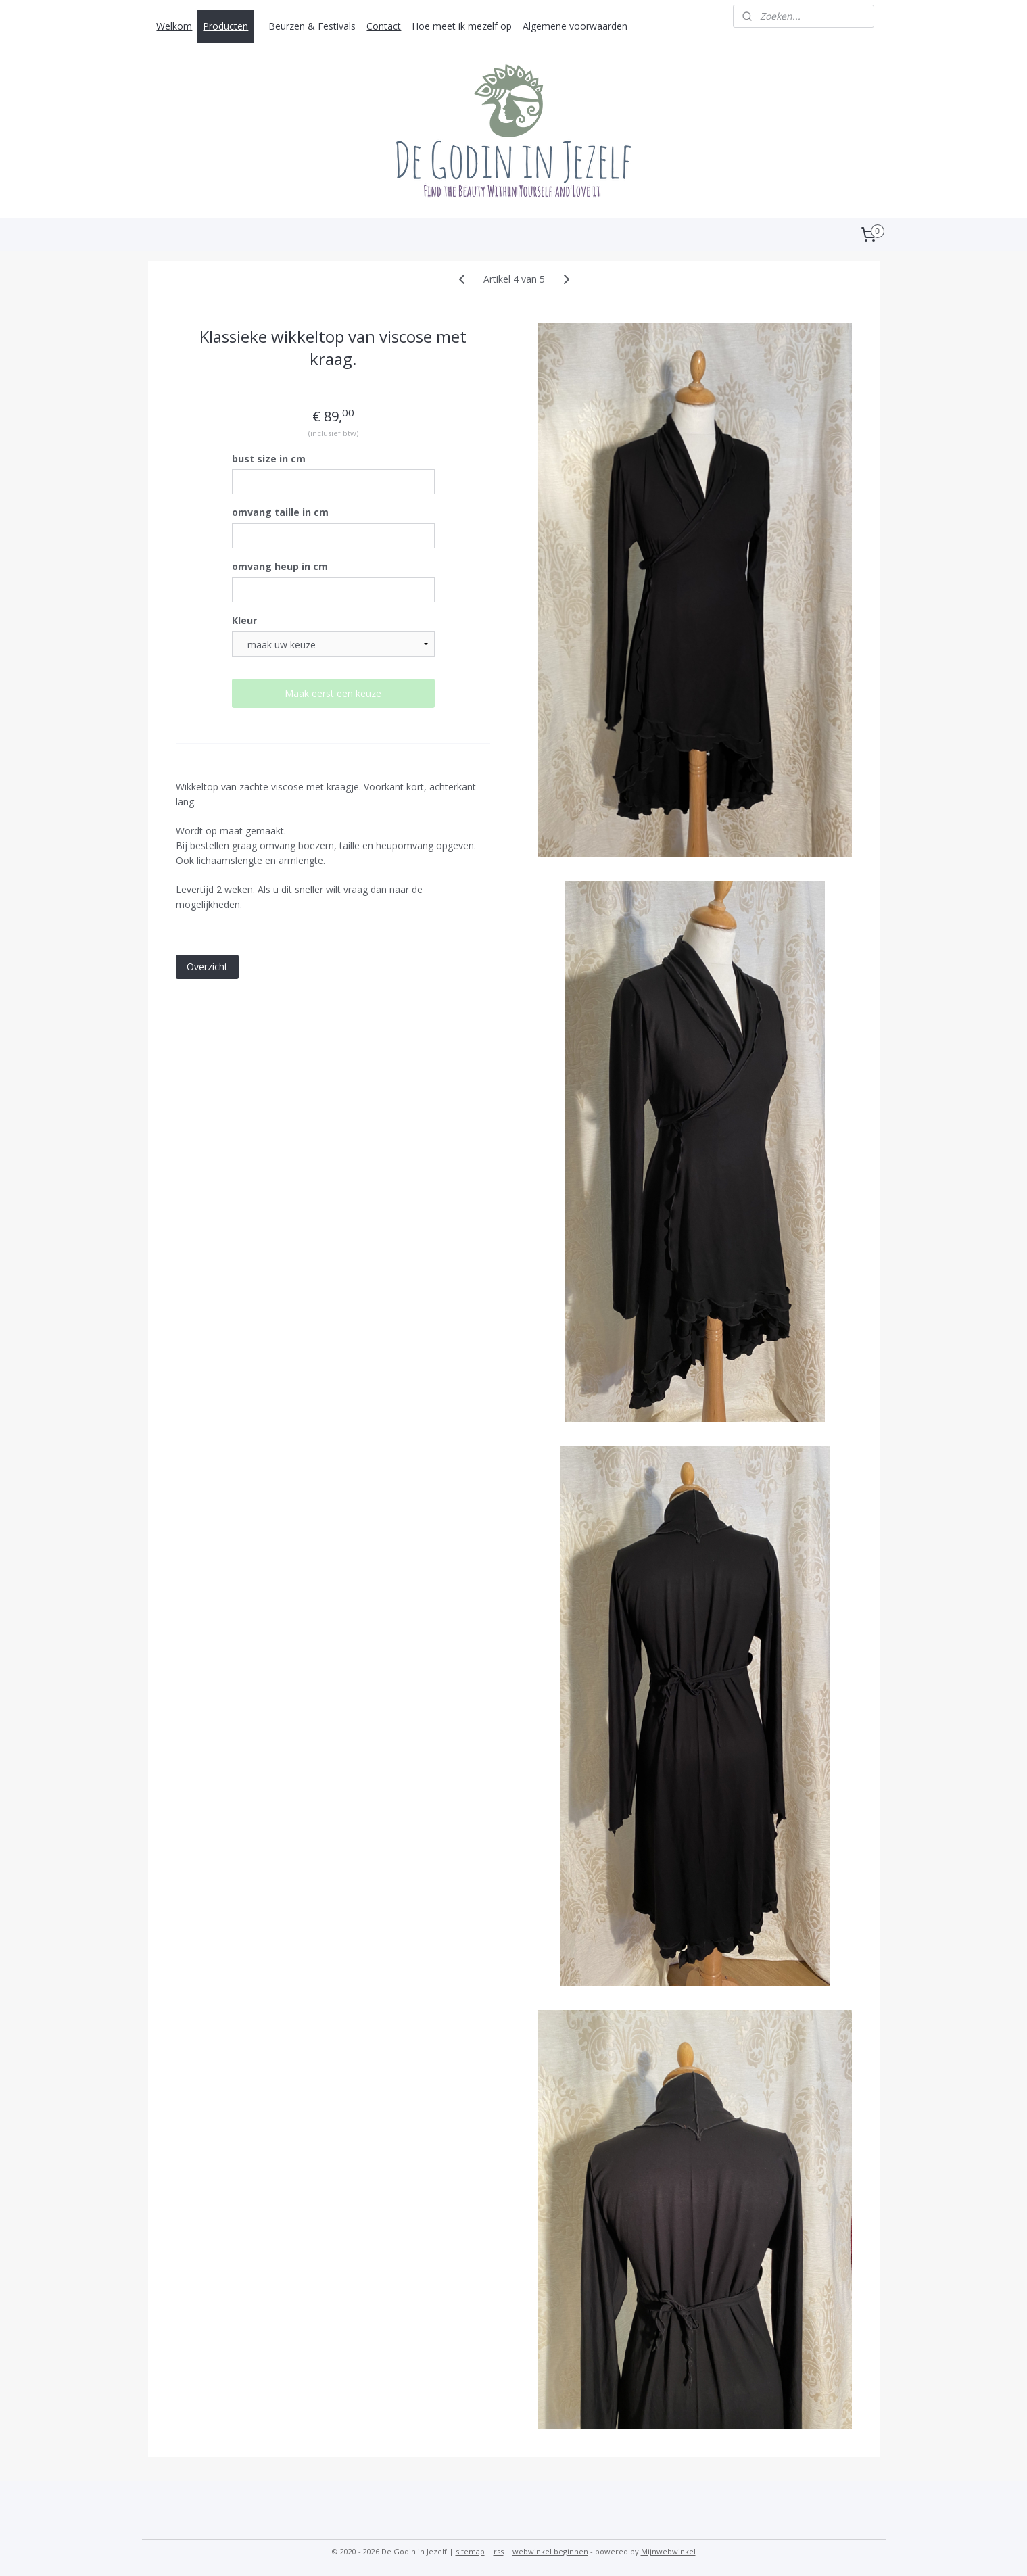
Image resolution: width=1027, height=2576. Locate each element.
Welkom (174, 26)
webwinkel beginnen (550, 2551)
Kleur (243, 620)
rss (499, 2551)
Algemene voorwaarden (575, 26)
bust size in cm (268, 458)
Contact (383, 26)
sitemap (470, 2551)
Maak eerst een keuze (333, 693)
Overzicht (207, 966)
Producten (225, 26)
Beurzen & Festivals (312, 26)
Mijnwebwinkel (668, 2551)
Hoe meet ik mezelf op (462, 26)
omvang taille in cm (279, 512)
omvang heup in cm (279, 566)
